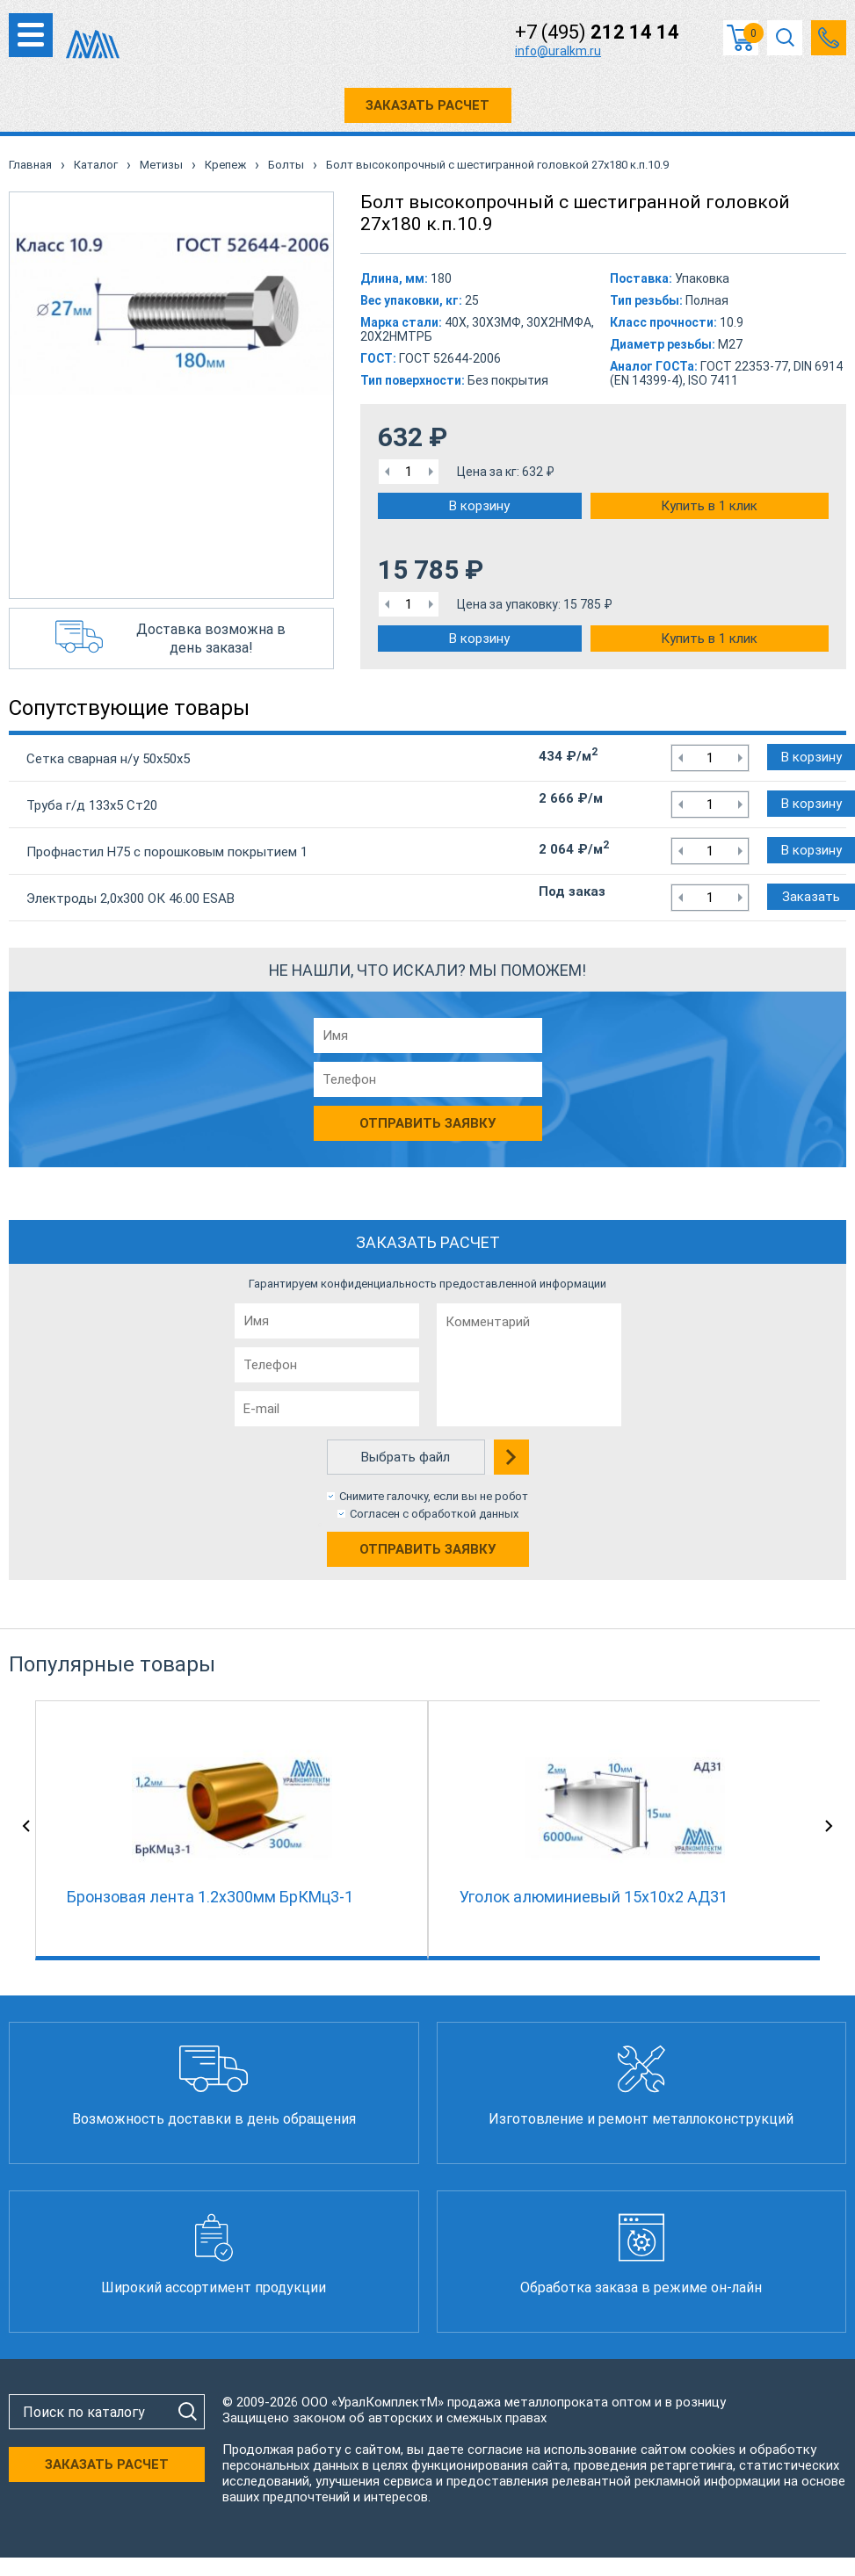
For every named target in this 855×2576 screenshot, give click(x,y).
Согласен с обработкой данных (434, 1513)
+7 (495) (597, 32)
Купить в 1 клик (709, 506)
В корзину (479, 506)
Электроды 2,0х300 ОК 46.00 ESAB (130, 898)
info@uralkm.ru (558, 51)
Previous (26, 1826)
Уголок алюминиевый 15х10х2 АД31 (594, 1896)
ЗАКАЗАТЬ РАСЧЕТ (427, 105)
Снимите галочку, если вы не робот (433, 1496)
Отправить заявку (427, 1549)
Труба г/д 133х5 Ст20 (91, 805)
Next (828, 1826)
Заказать (811, 897)
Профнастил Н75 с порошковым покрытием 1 (167, 852)
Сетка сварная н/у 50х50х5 (108, 759)
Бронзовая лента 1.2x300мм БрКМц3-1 (210, 1896)
